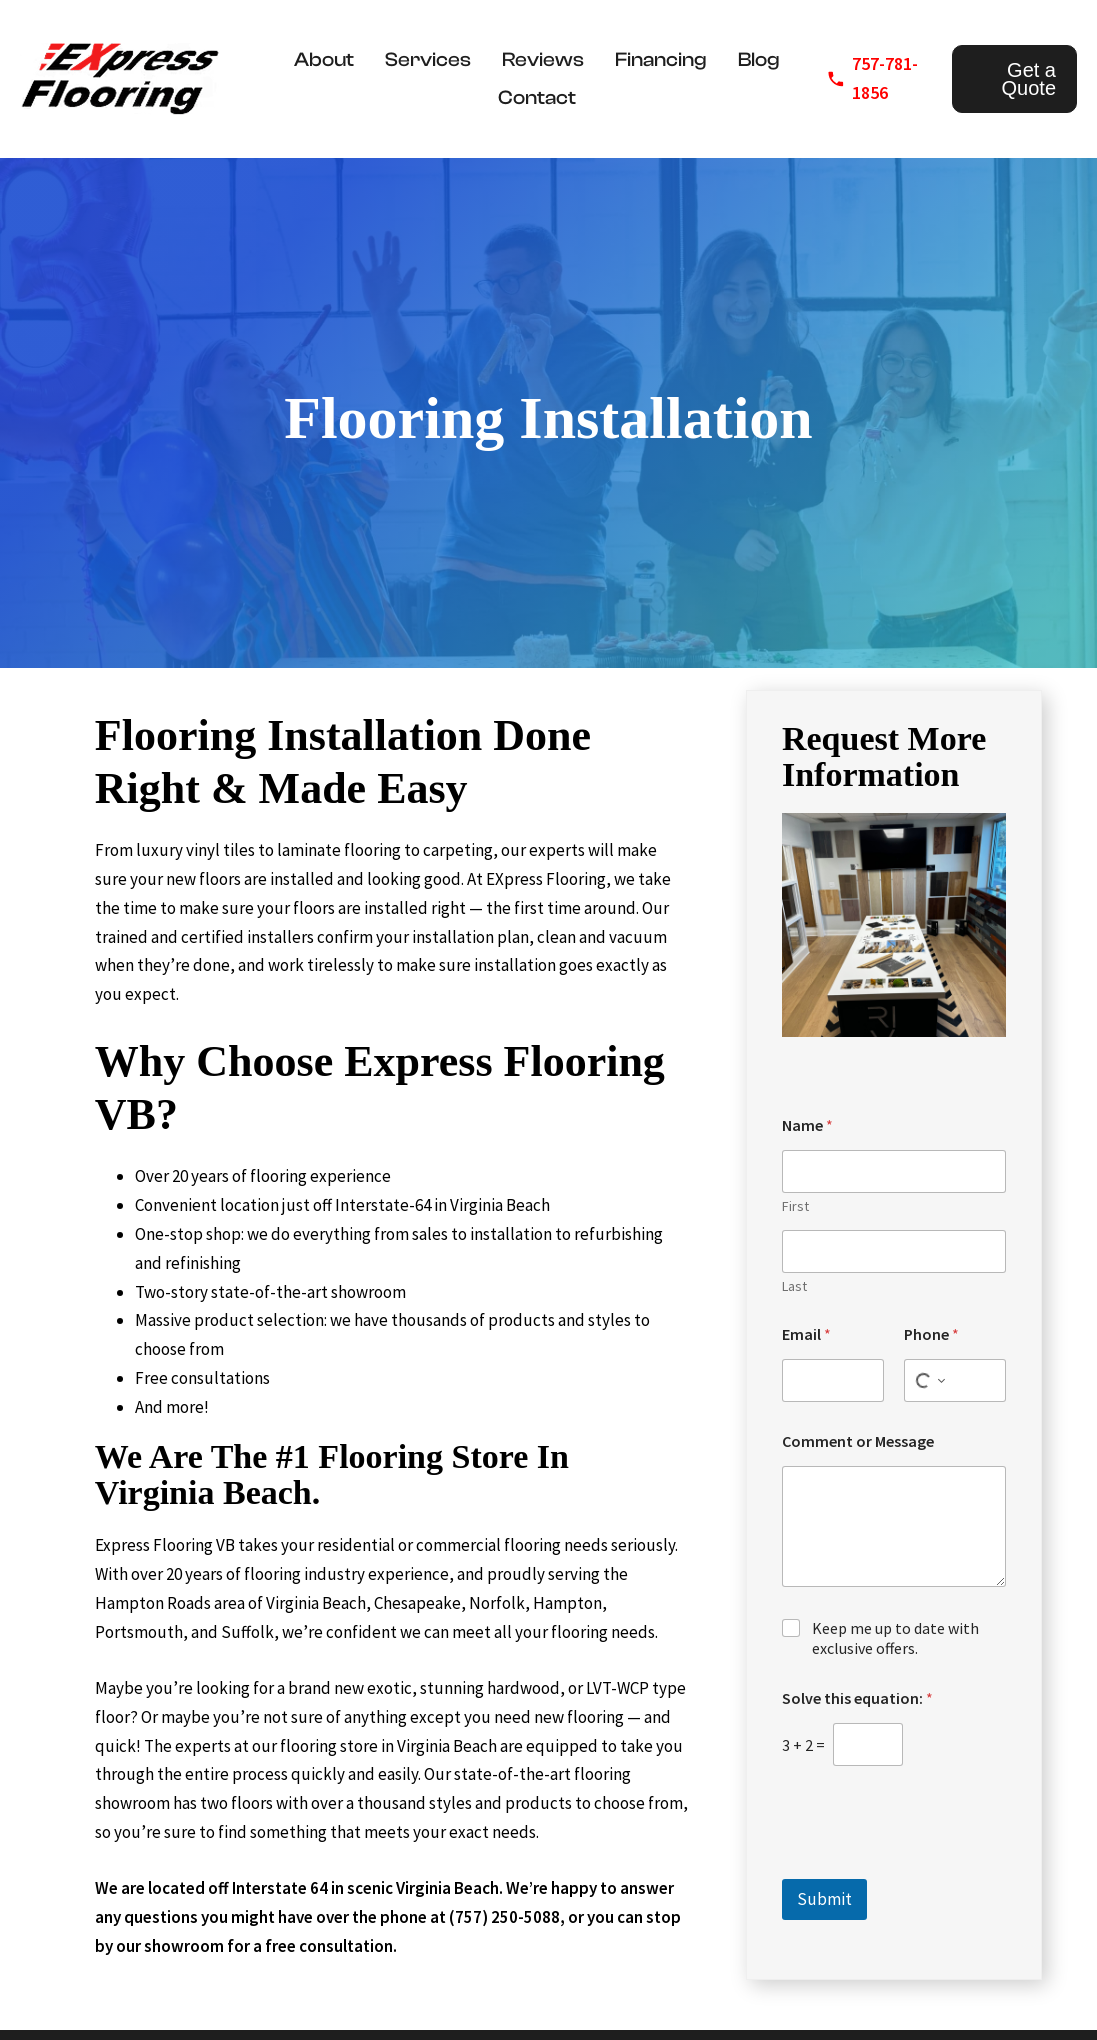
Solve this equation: (857, 1698)
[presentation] (934, 1866)
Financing (661, 59)
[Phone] (955, 1380)
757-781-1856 (885, 78)
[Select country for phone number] (927, 1380)
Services (428, 59)
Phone (931, 1334)
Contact (537, 97)
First (795, 1206)
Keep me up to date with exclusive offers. (895, 1638)
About (324, 59)
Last (794, 1286)
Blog (759, 59)
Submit (824, 1899)
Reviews (543, 59)
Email (806, 1334)
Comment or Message (858, 1441)
